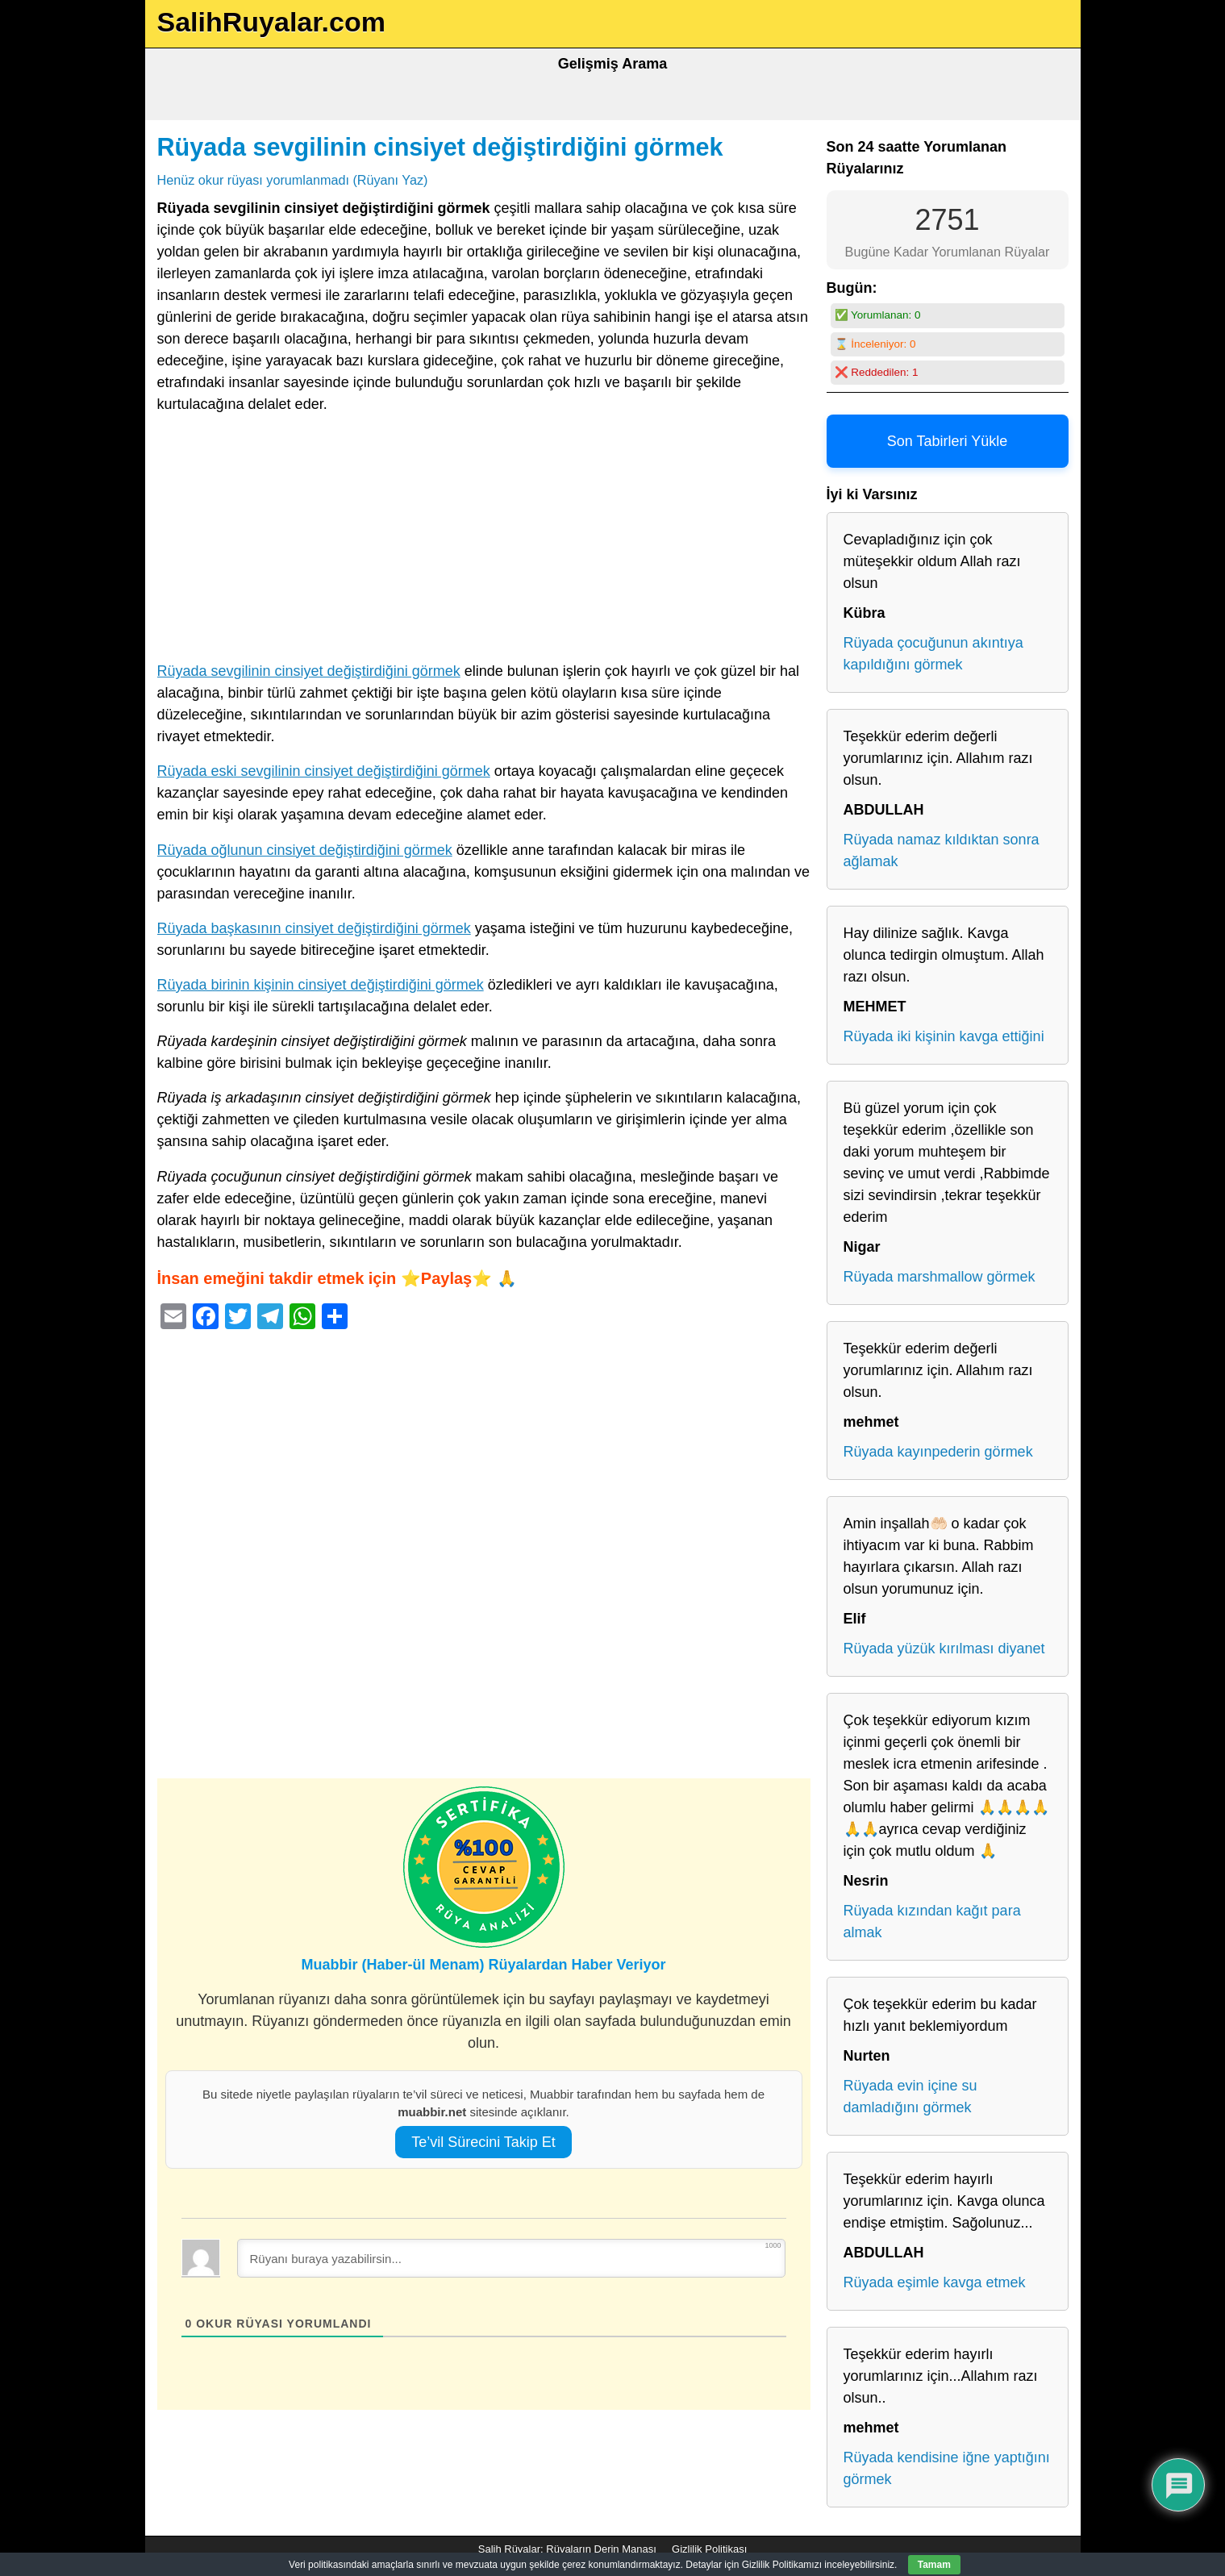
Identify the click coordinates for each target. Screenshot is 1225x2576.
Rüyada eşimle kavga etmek (935, 2282)
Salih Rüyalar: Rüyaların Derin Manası (567, 2549)
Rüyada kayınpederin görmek (938, 1452)
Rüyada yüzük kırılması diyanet (944, 1648)
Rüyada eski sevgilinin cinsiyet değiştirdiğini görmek (323, 771)
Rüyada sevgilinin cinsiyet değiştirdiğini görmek (440, 146)
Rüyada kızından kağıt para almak (932, 1921)
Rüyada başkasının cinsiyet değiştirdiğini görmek (314, 928)
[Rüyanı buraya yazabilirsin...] (511, 2258)
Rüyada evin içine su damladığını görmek (910, 2096)
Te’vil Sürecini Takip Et (483, 2142)
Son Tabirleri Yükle (947, 441)
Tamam (934, 2564)
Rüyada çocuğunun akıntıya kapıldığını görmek (933, 654)
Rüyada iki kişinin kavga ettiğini (944, 1036)
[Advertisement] (483, 541)
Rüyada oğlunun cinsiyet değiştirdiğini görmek (304, 850)
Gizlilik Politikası (709, 2549)
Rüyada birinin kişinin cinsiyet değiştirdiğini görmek (320, 985)
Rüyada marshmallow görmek (939, 1277)
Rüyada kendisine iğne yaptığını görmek (947, 2468)
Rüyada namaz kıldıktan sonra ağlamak (942, 850)
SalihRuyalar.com (271, 21)
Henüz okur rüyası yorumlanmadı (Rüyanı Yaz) (292, 180)
